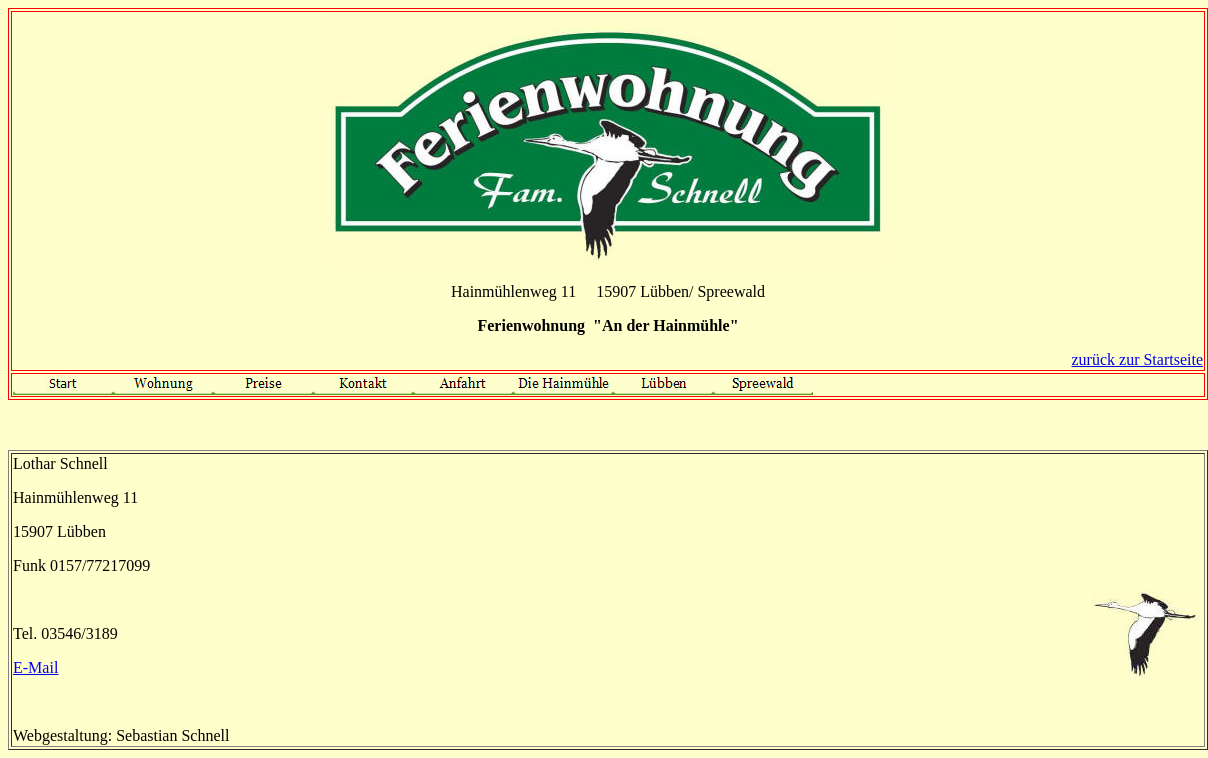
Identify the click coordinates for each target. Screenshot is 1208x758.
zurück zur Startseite (1138, 359)
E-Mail (35, 667)
